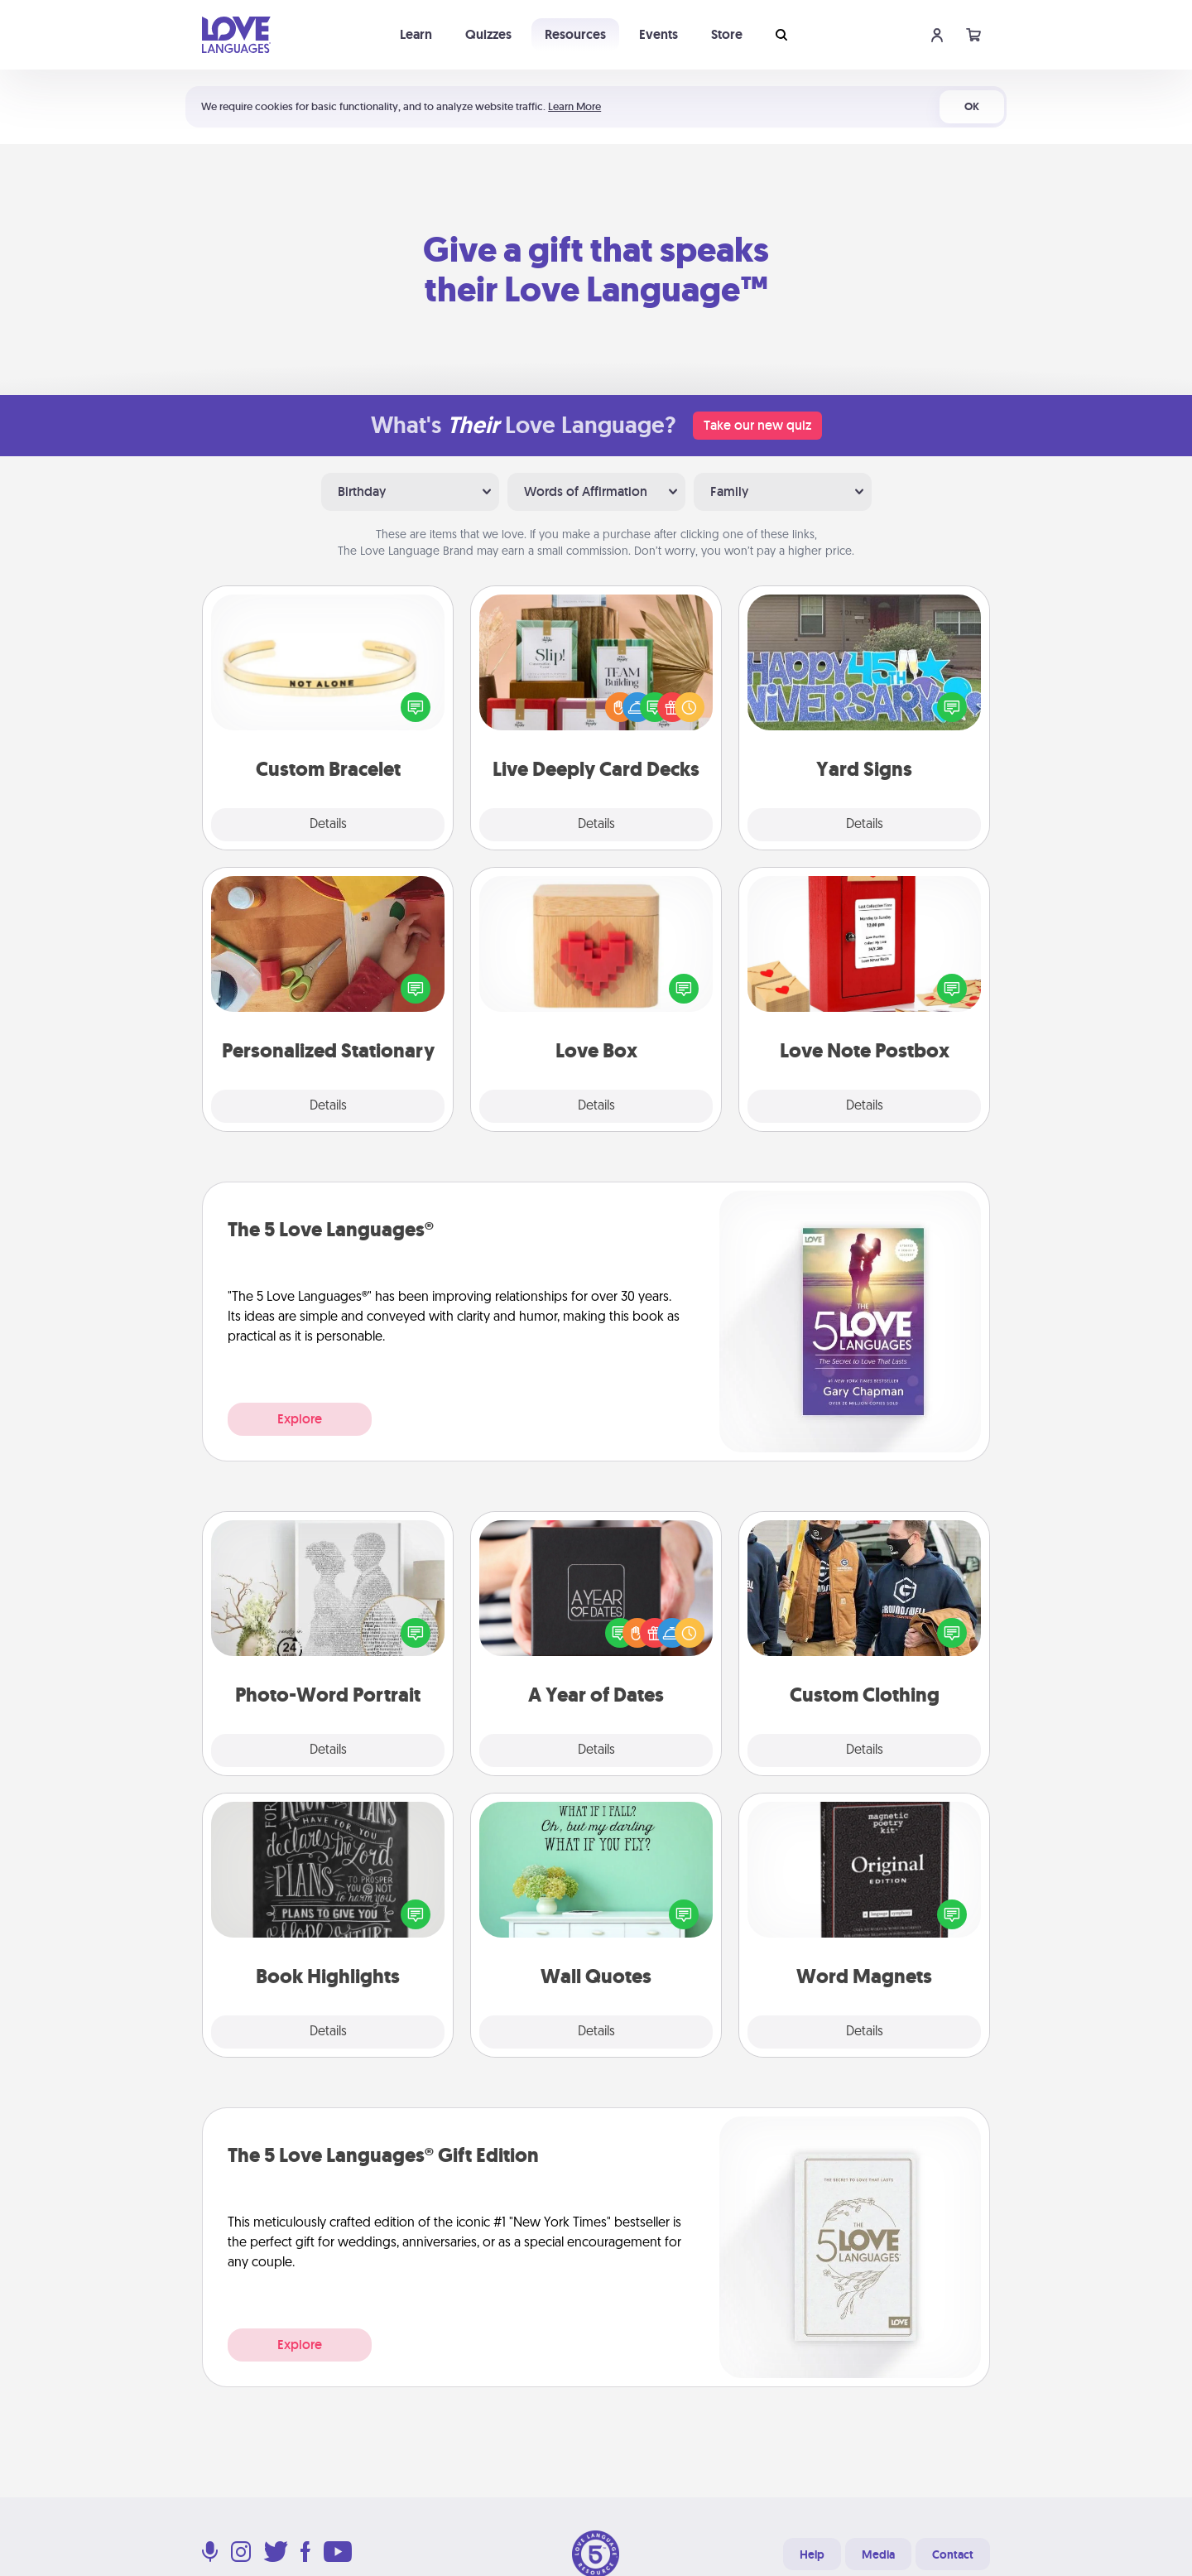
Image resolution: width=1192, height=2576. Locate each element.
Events (658, 34)
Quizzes (488, 34)
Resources (575, 34)
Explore (299, 1419)
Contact (952, 2554)
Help (812, 2554)
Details (328, 824)
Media (878, 2554)
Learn (416, 34)
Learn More (574, 106)
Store (727, 34)
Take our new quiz (757, 425)
